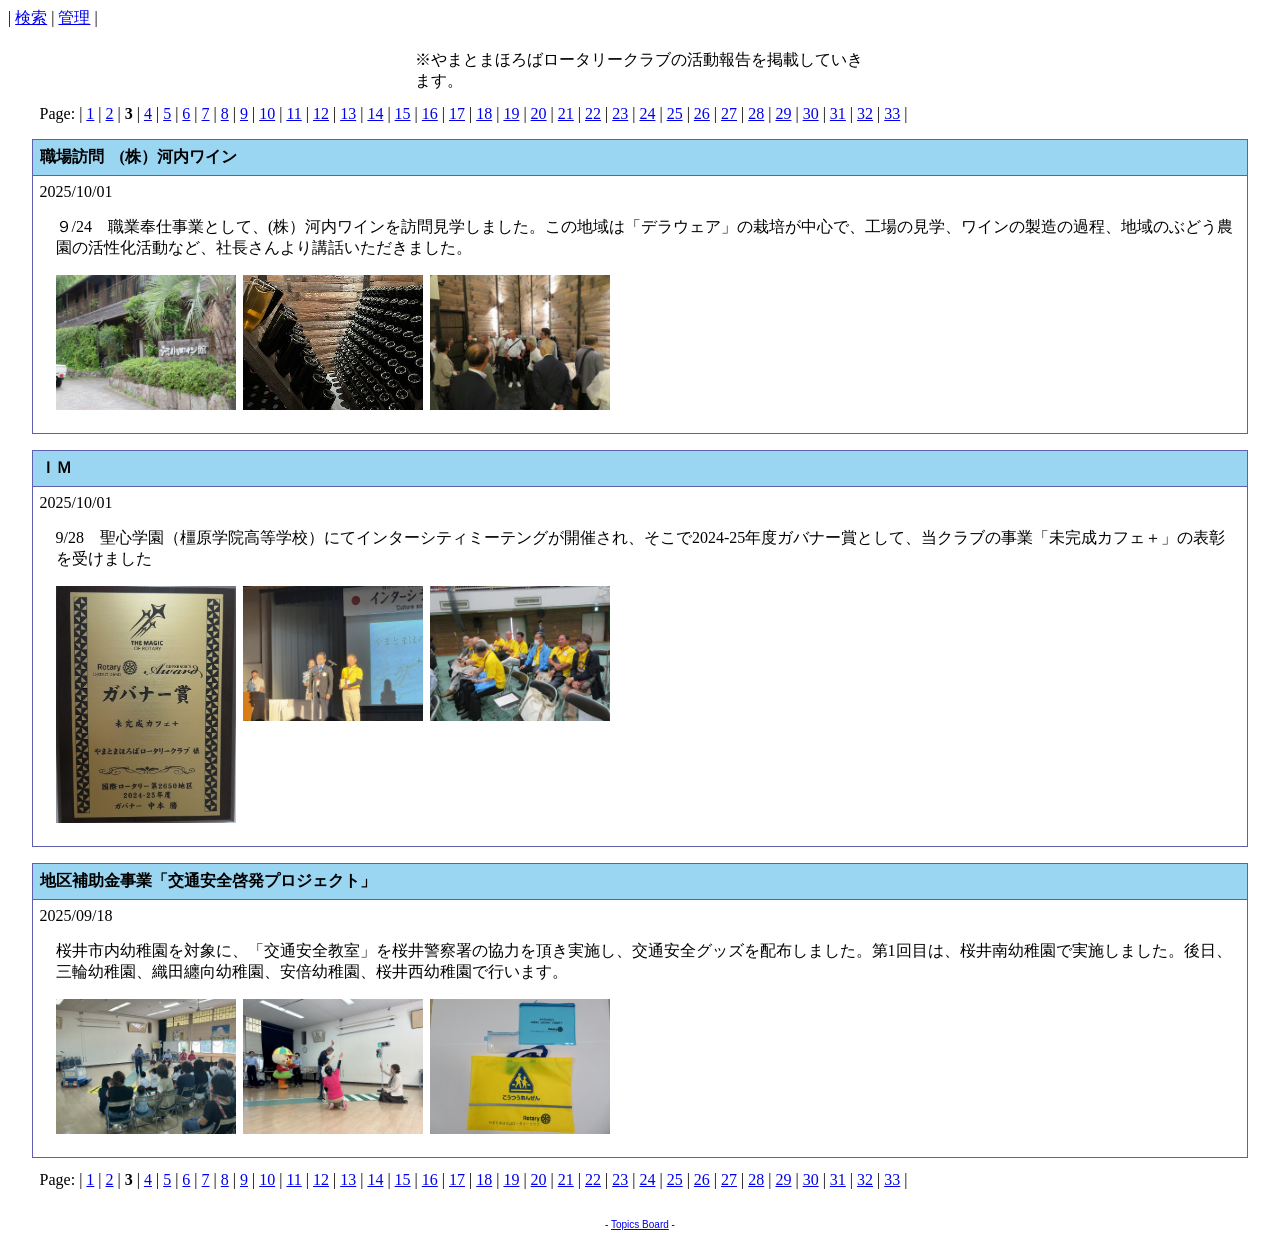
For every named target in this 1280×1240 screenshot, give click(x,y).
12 (321, 113)
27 (729, 113)
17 (457, 113)
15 (403, 113)
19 (511, 113)
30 (811, 113)
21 (566, 113)
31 (838, 113)
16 (430, 113)
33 (892, 113)
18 (484, 113)
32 (865, 113)
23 (620, 113)
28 (756, 113)
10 (267, 113)
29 (783, 113)
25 (675, 113)
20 (539, 113)
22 (593, 113)
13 (348, 113)
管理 (74, 17)
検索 (31, 17)
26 (702, 113)
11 (293, 113)
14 (375, 113)
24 (647, 113)
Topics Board (640, 1224)
